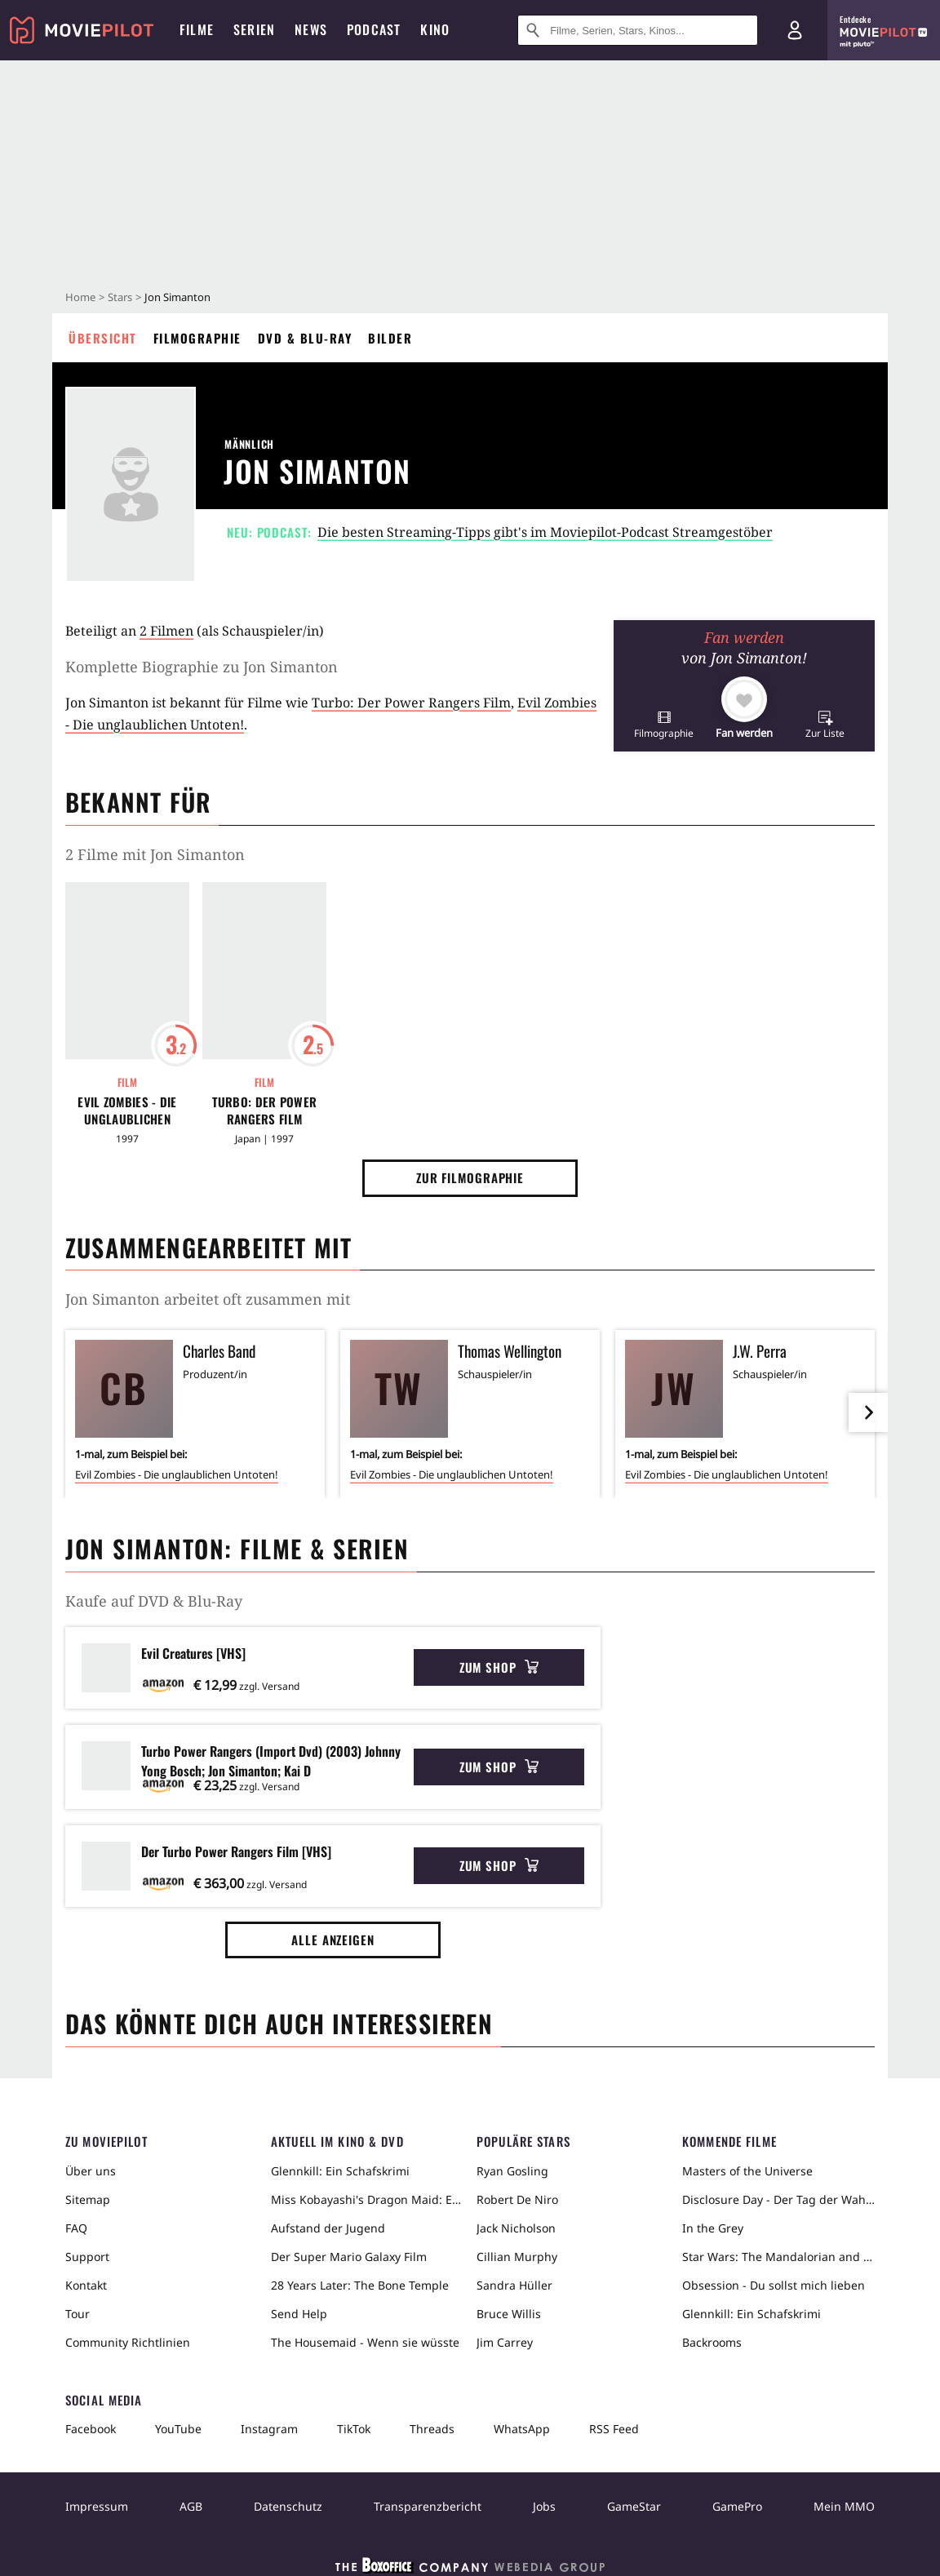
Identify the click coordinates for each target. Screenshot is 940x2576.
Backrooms (712, 2342)
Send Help (299, 2313)
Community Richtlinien (127, 2342)
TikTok (353, 2428)
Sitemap (87, 2199)
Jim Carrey (505, 2342)
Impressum (96, 2506)
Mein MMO (844, 2506)
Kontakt (86, 2285)
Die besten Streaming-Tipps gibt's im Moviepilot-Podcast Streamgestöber (545, 532)
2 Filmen (166, 631)
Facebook (90, 2428)
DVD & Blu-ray (305, 338)
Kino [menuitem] (435, 29)
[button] (664, 724)
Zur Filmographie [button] (470, 1177)
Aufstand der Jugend (328, 2228)
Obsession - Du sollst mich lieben (773, 2285)
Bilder (390, 338)
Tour (77, 2313)
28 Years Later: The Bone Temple (360, 2285)
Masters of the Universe (747, 2171)
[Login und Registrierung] (794, 30)
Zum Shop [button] (499, 1667)
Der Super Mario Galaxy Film (349, 2256)
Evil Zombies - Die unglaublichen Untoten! (127, 1110)
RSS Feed (614, 2428)
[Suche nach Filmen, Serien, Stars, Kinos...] (637, 30)
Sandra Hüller (514, 2285)
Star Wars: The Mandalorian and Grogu (778, 2256)
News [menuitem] (311, 29)
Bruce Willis (509, 2313)
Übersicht (103, 338)
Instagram (269, 2428)
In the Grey (712, 2228)
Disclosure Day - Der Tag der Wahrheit (778, 2199)
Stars (120, 297)
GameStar (634, 2506)
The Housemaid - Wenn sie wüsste (365, 2342)
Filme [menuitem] (197, 29)
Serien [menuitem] (254, 29)
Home (80, 297)
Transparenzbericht (427, 2506)
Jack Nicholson (516, 2228)
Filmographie (197, 338)
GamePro (737, 2506)
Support (87, 2256)
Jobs (544, 2506)
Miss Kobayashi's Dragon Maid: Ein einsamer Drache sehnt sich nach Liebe (367, 2199)
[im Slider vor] (868, 1412)
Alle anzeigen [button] (333, 1940)
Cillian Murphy (517, 2256)
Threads (432, 2428)
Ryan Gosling (512, 2171)
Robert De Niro (517, 2199)
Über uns (90, 2171)
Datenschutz (288, 2506)
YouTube (178, 2428)
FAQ (76, 2228)
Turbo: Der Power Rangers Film (411, 703)
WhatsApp (522, 2428)
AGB (191, 2506)
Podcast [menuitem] (374, 29)
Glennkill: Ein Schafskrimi (340, 2171)
